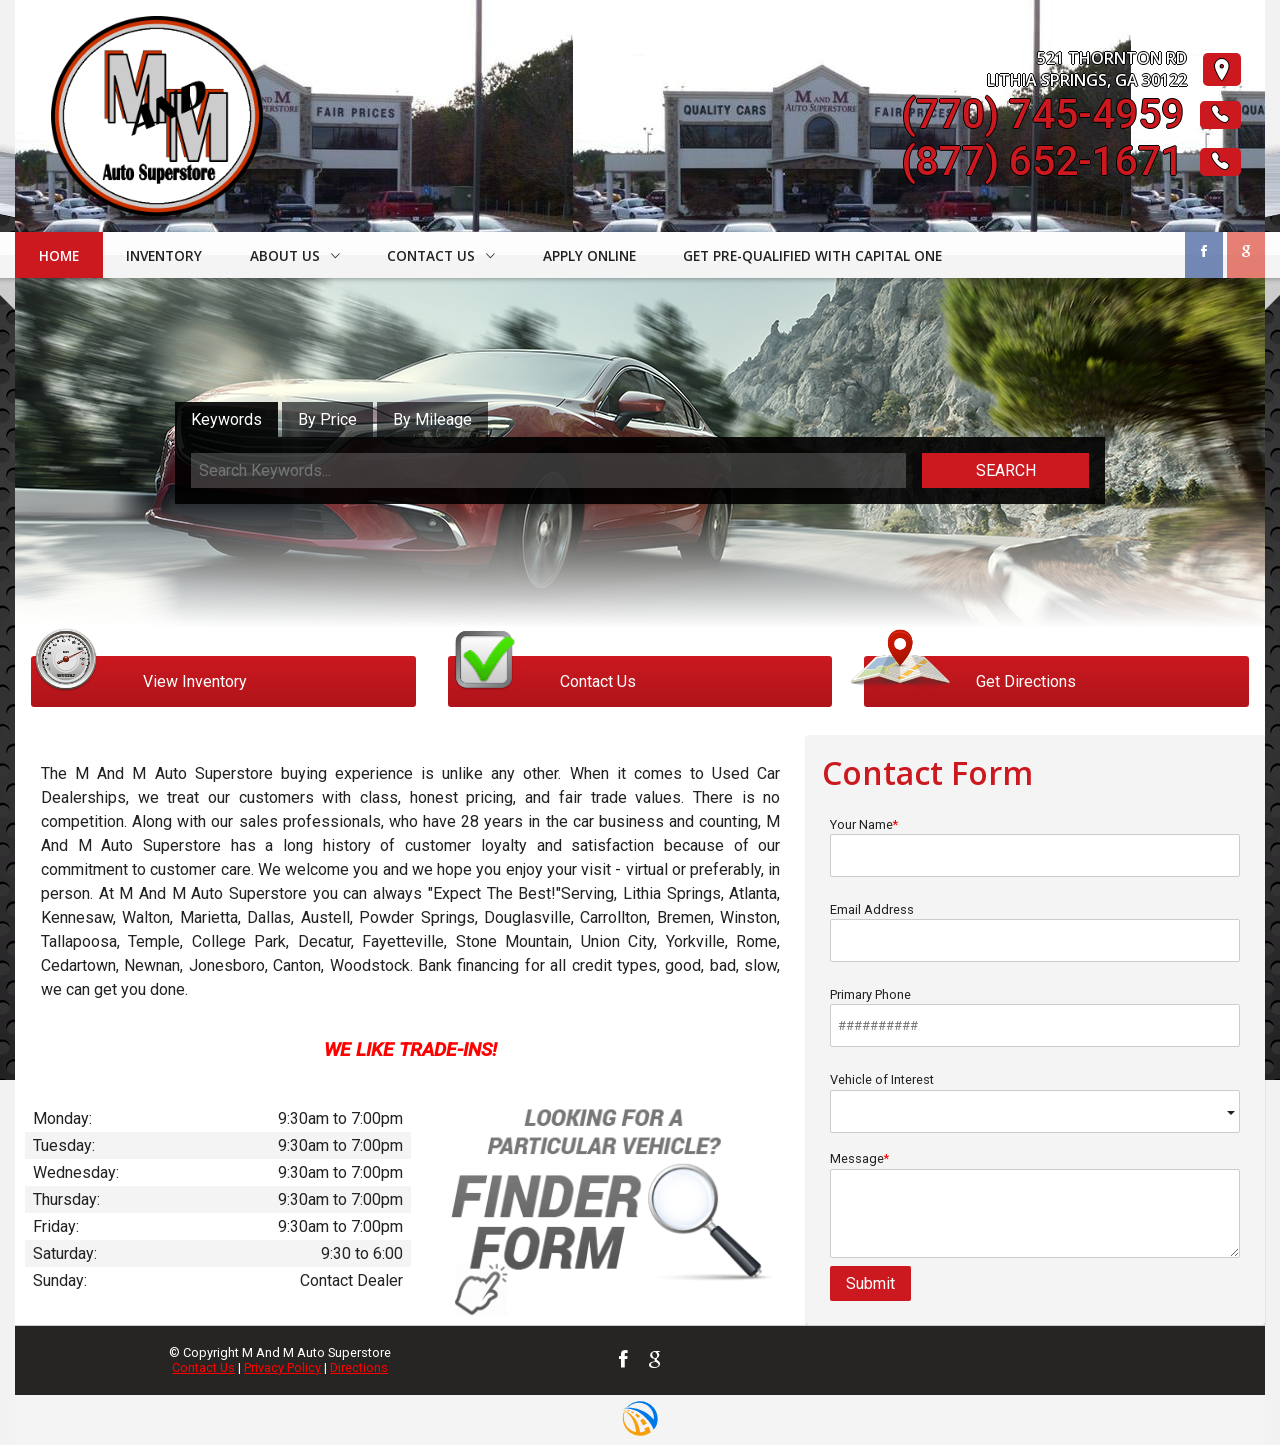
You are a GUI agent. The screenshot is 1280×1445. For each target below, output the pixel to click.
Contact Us (203, 1367)
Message (1035, 1204)
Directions (359, 1367)
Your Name (1035, 847)
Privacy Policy (282, 1367)
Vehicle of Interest (1035, 1102)
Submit (870, 1283)
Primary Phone (1035, 1017)
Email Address (1035, 932)
